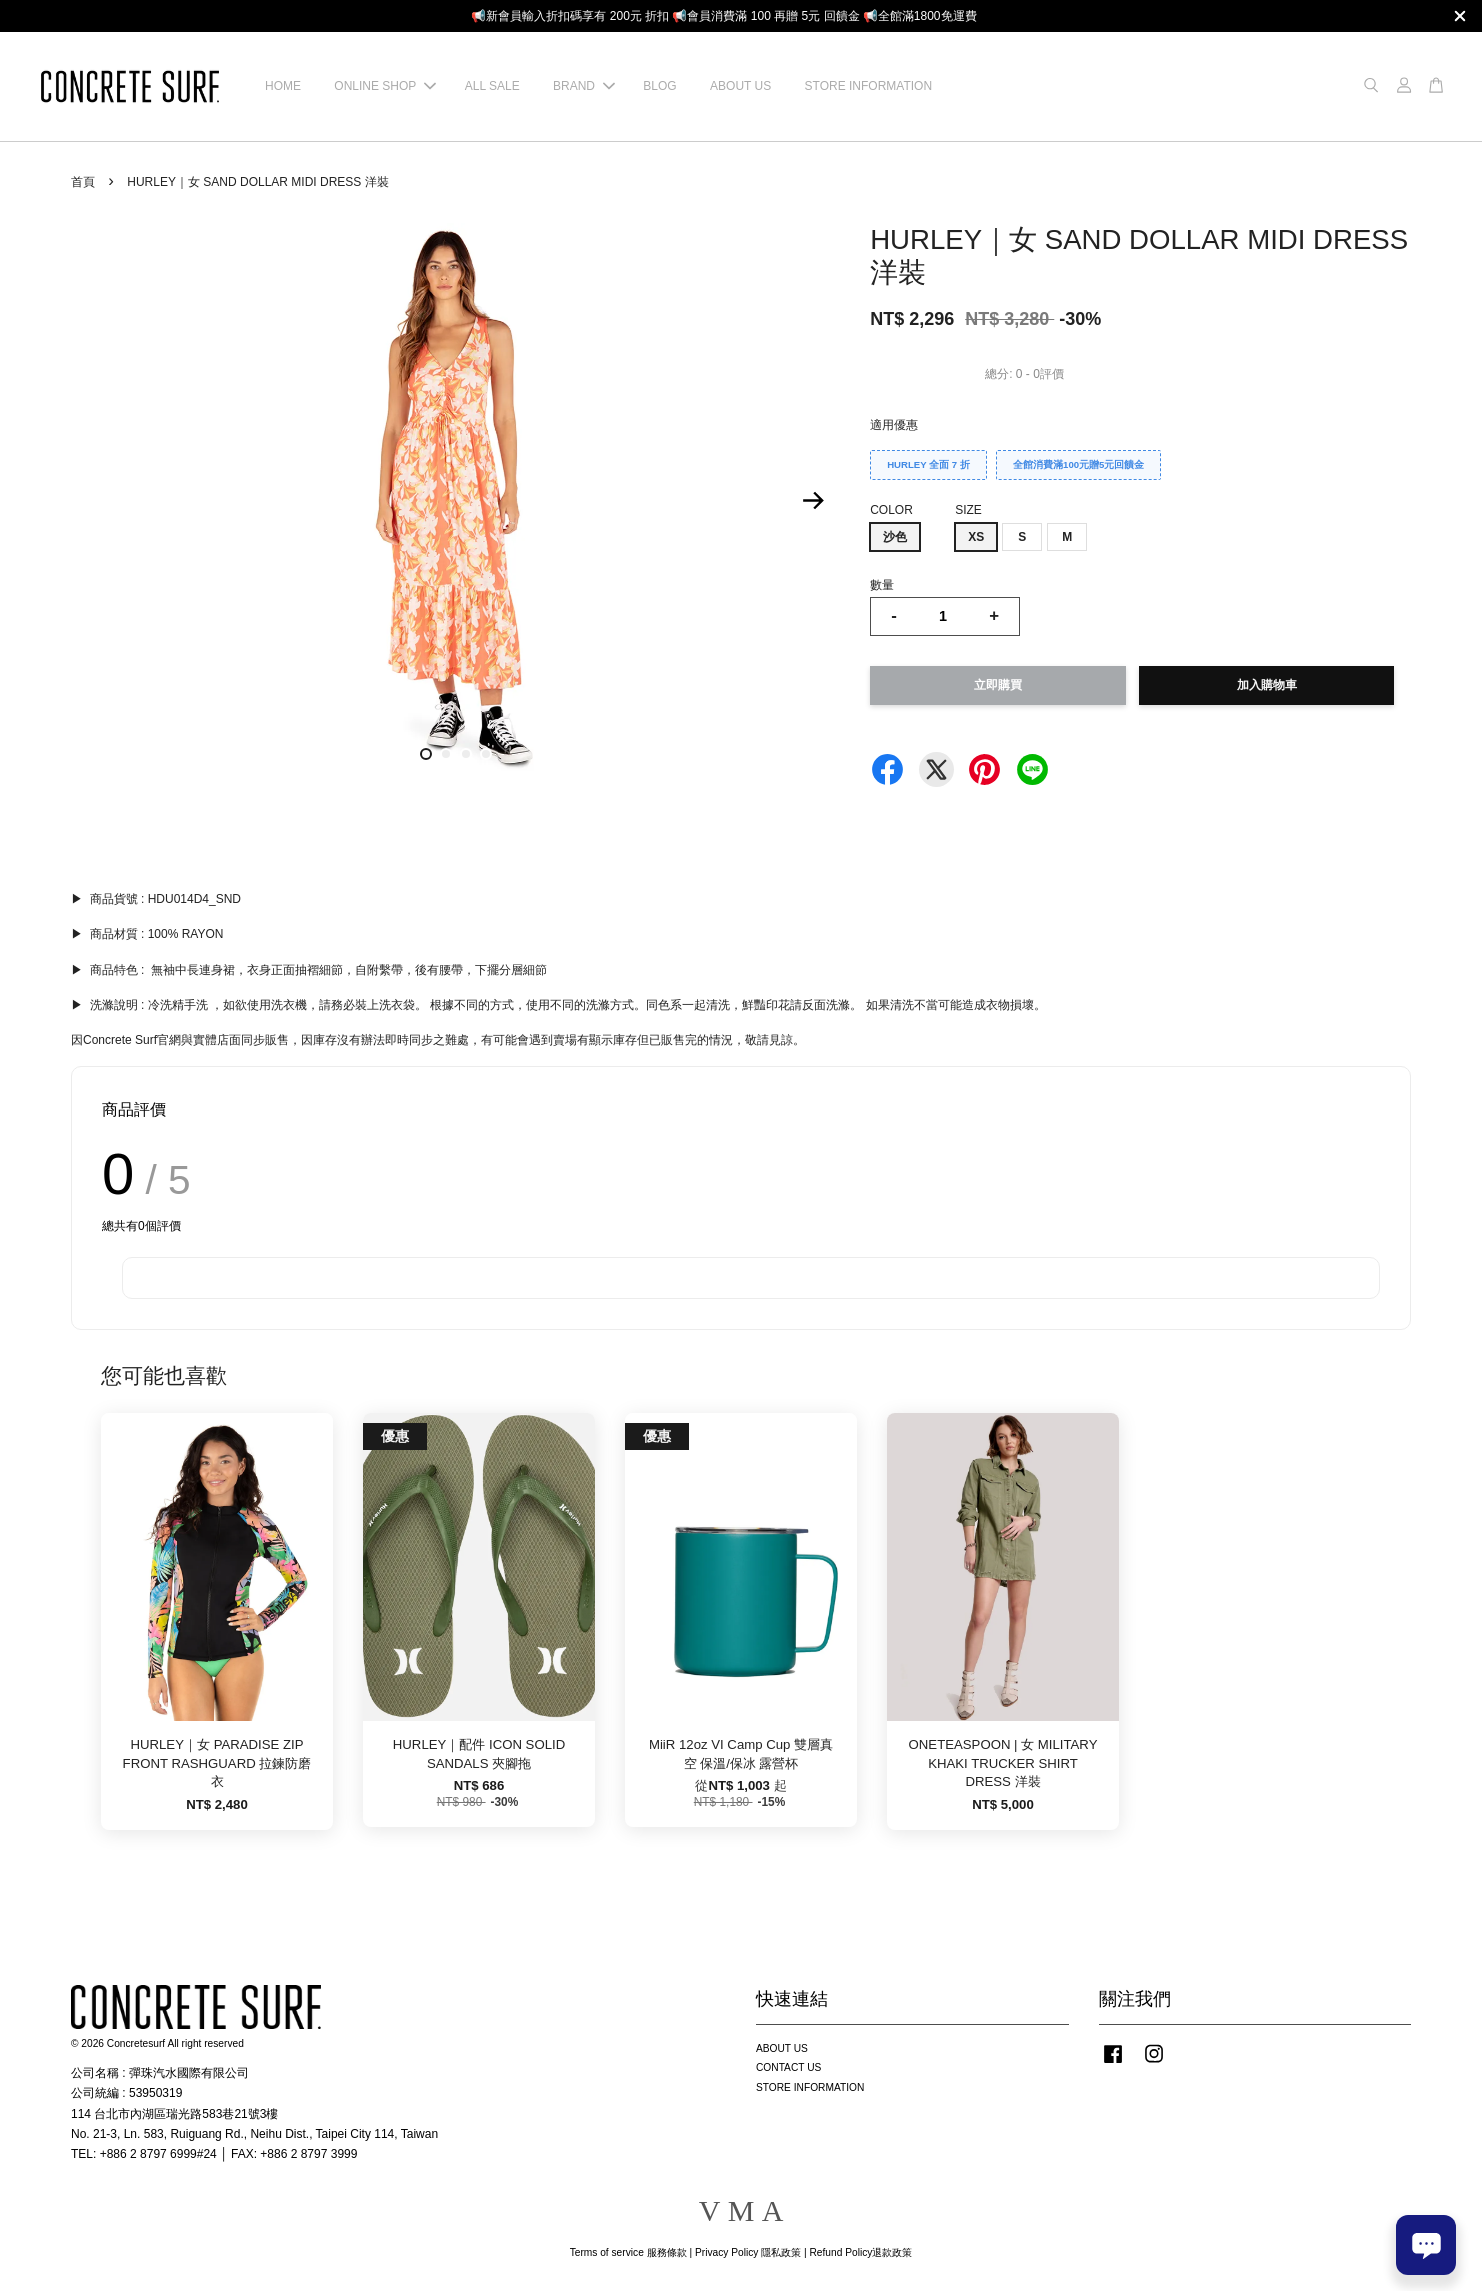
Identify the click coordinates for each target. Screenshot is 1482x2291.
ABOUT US (740, 86)
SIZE (968, 510)
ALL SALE (492, 86)
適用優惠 (894, 425)
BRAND (584, 86)
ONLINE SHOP (385, 86)
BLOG (659, 86)
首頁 (83, 182)
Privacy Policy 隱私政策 (748, 2252)
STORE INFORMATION (869, 86)
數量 (882, 585)
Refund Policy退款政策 (861, 2252)
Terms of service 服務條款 (628, 2252)
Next (813, 501)
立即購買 (998, 685)
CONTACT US (788, 2067)
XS (976, 537)
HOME (283, 86)
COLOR (891, 510)
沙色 (895, 537)
